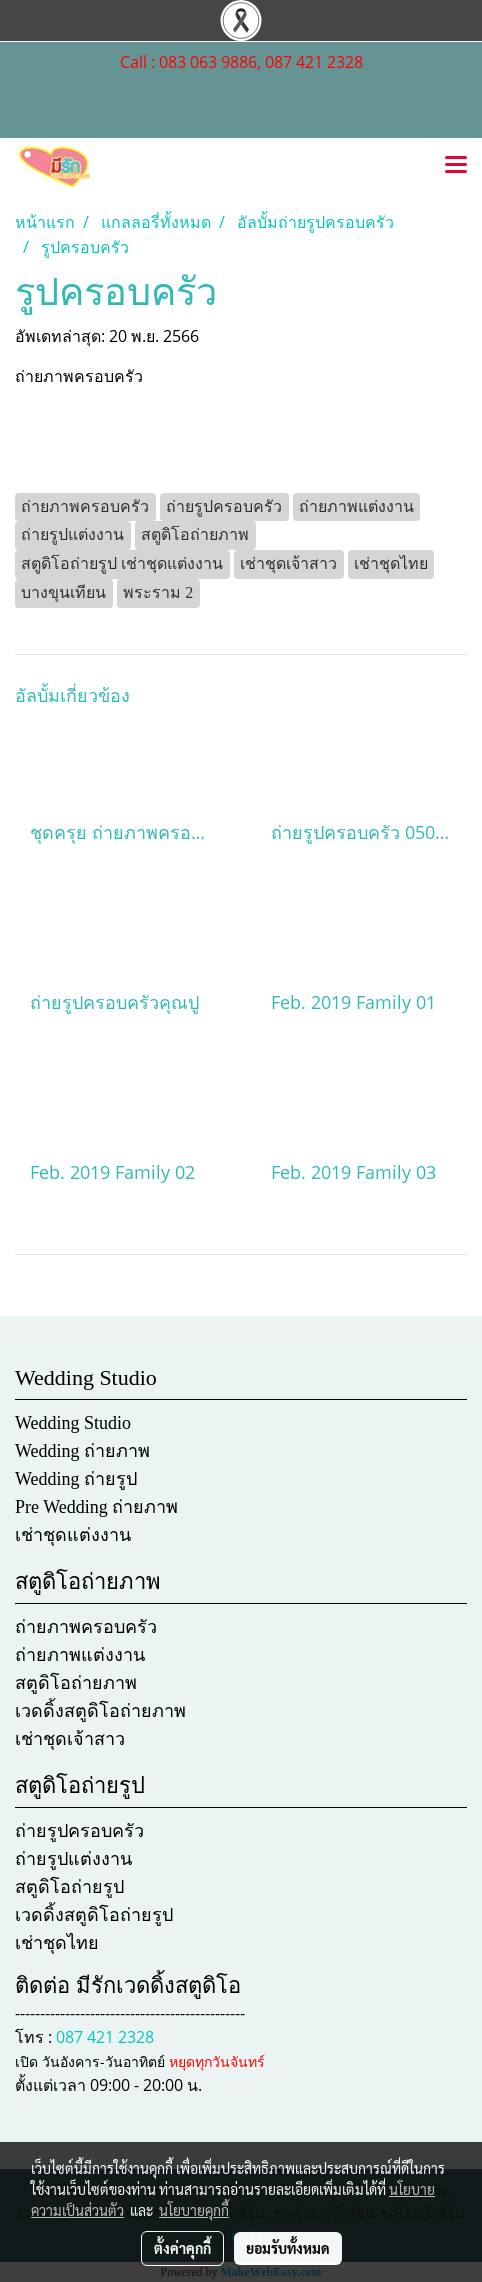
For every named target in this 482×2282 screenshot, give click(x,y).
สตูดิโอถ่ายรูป (69, 1887)
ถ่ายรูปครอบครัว (79, 1831)
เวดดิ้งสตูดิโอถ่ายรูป (94, 1915)
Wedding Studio (73, 1423)
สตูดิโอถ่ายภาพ (76, 1683)
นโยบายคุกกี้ (194, 2210)
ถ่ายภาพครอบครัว (86, 1627)
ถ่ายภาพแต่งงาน (80, 1655)
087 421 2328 (105, 2037)
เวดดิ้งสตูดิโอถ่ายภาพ (100, 1711)
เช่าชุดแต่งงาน (73, 1535)
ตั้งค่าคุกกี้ (182, 2248)
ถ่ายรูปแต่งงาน (73, 1859)
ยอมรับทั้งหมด (288, 2248)
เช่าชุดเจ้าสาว (70, 1739)
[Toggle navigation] (456, 166)
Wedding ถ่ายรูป (76, 1479)
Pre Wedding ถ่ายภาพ (96, 1507)
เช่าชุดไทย (57, 1943)
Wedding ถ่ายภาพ (82, 1451)
